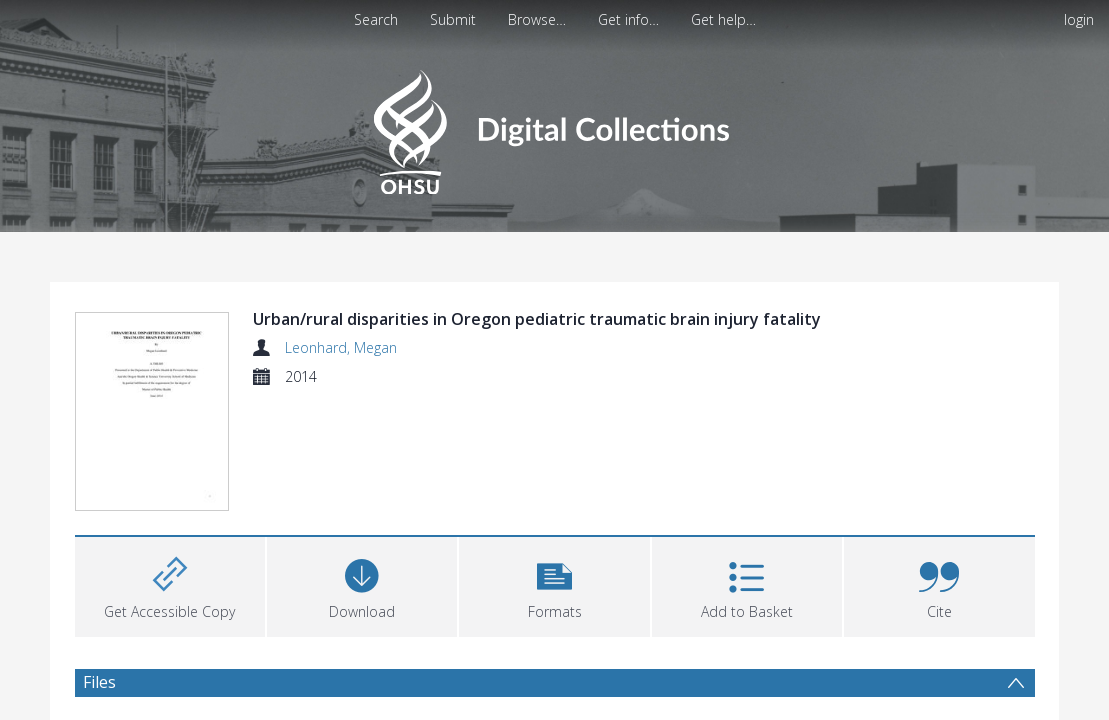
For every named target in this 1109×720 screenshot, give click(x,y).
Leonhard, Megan (341, 347)
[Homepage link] (554, 126)
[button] (554, 584)
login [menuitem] (1079, 19)
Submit (453, 19)
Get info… (628, 19)
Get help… (723, 19)
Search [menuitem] (376, 19)
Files (99, 682)
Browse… (537, 19)
